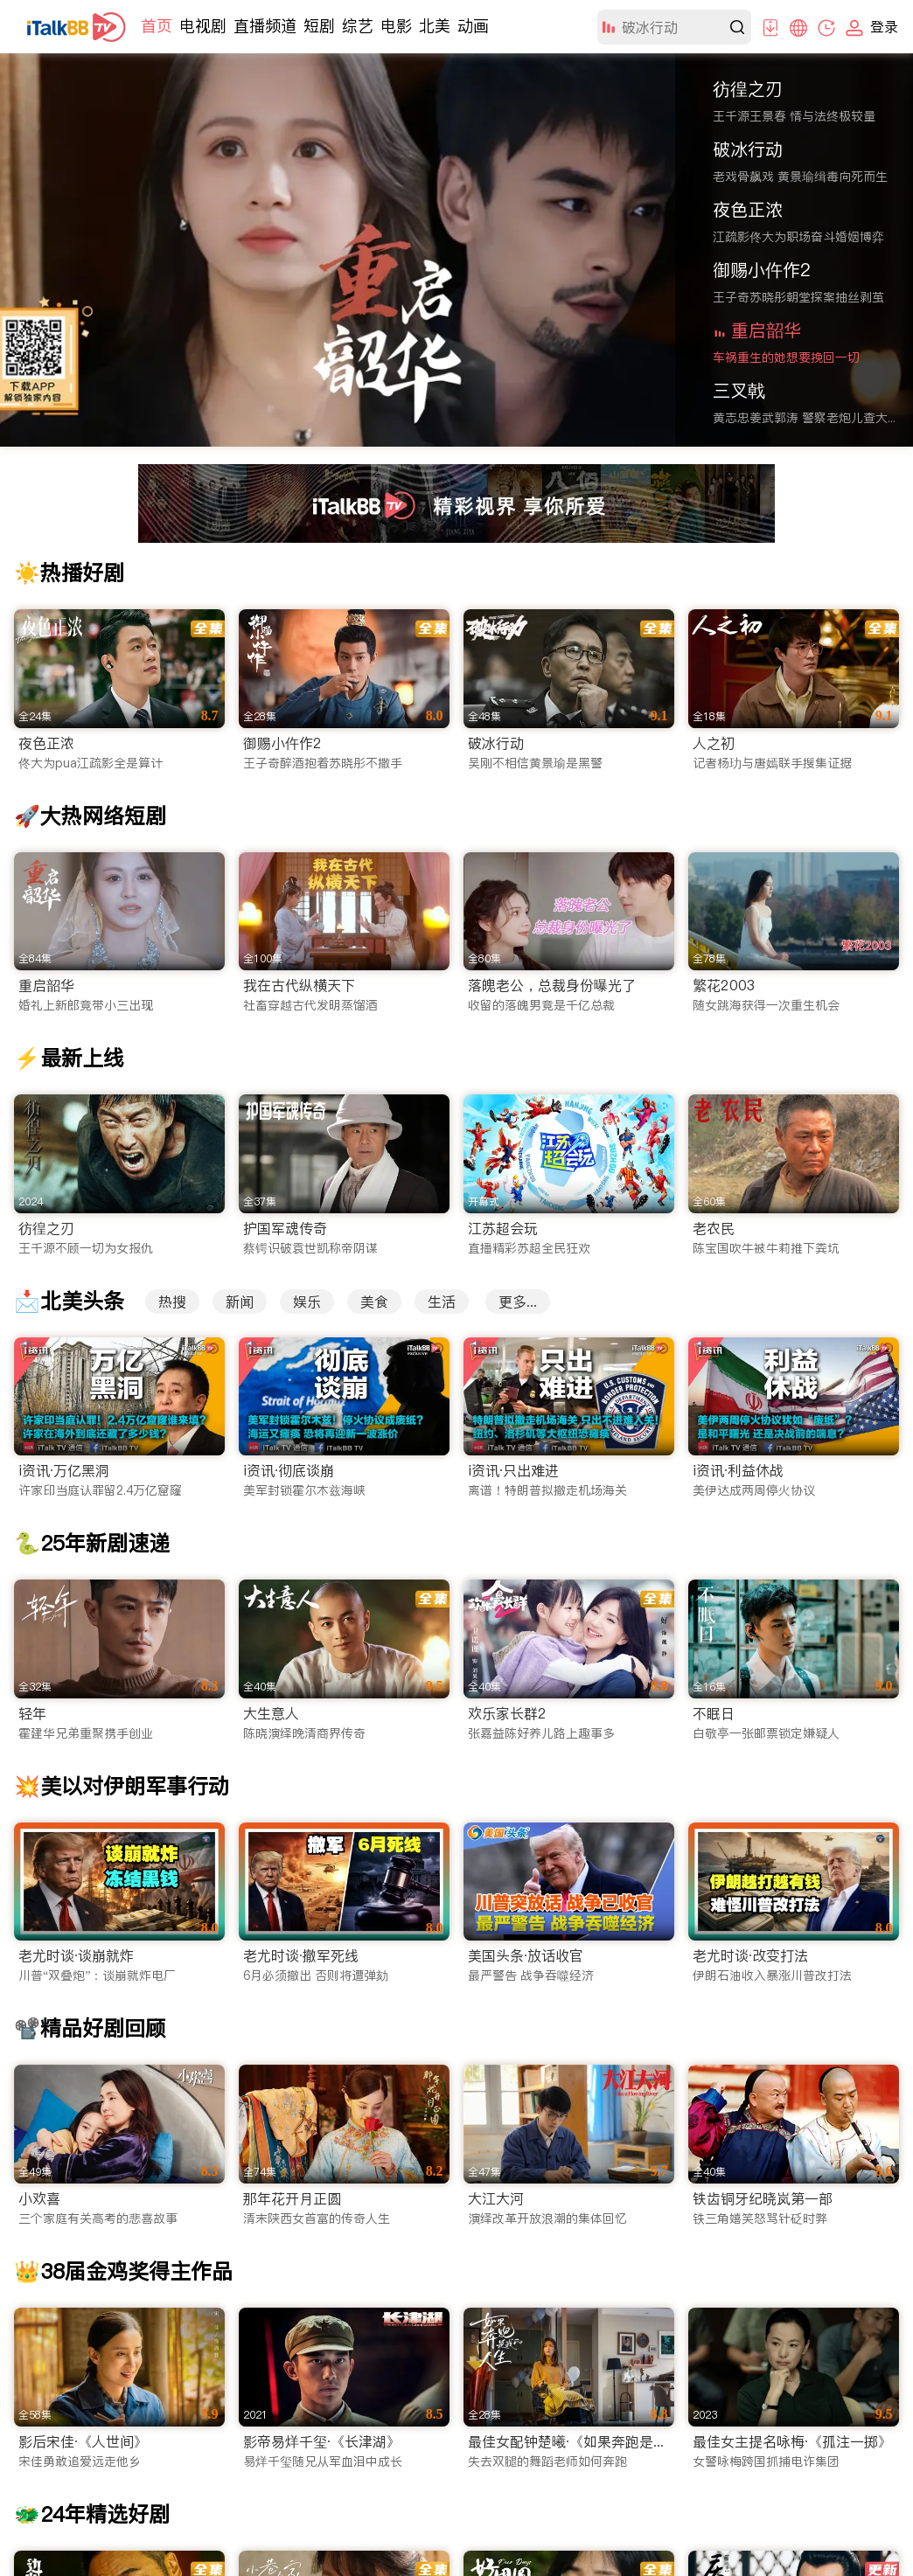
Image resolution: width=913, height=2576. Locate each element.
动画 (473, 26)
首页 (156, 26)
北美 (434, 26)
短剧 (319, 26)
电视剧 (203, 26)
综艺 (357, 26)
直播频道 (264, 26)
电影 (396, 26)
